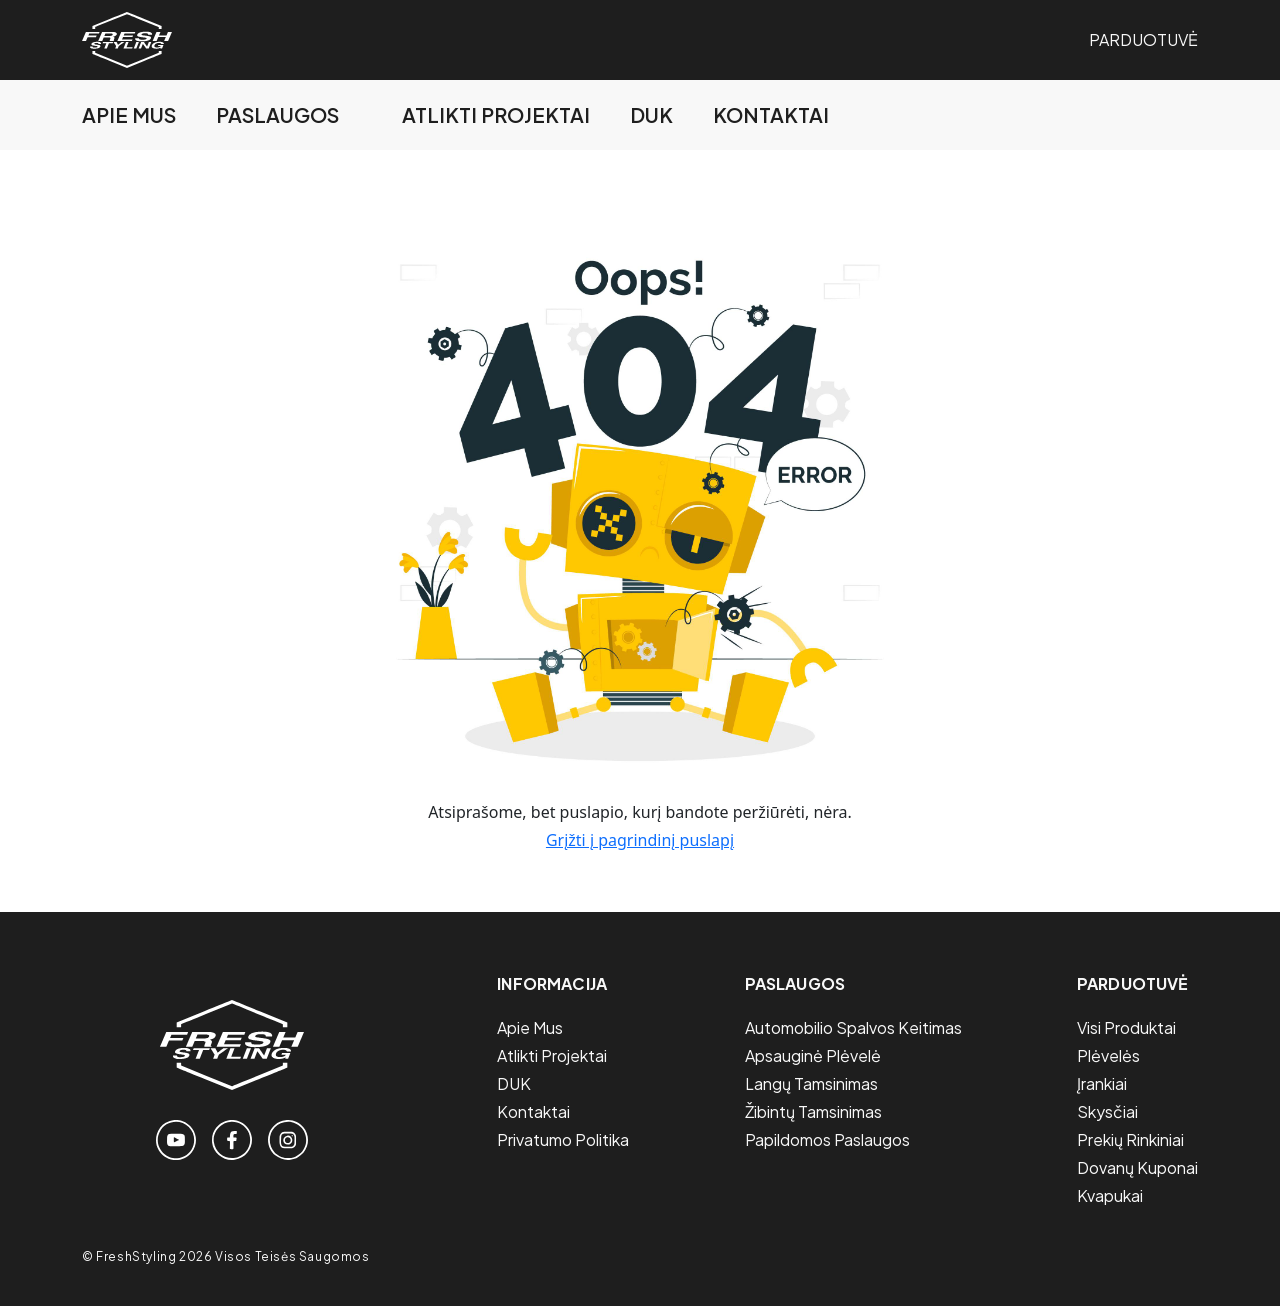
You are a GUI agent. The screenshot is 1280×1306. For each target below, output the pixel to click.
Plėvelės (1108, 1055)
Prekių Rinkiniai (1130, 1139)
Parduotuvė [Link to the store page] (1143, 39)
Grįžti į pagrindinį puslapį (640, 840)
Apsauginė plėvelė (813, 1055)
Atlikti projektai (496, 114)
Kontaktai (771, 114)
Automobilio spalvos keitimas (853, 1027)
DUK (651, 114)
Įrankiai (1102, 1083)
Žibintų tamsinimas (813, 1111)
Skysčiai (1107, 1111)
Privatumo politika (563, 1139)
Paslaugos (277, 114)
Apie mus (129, 114)
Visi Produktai (1126, 1027)
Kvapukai (1110, 1195)
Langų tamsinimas (811, 1083)
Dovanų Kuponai (1137, 1167)
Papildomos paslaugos (827, 1139)
